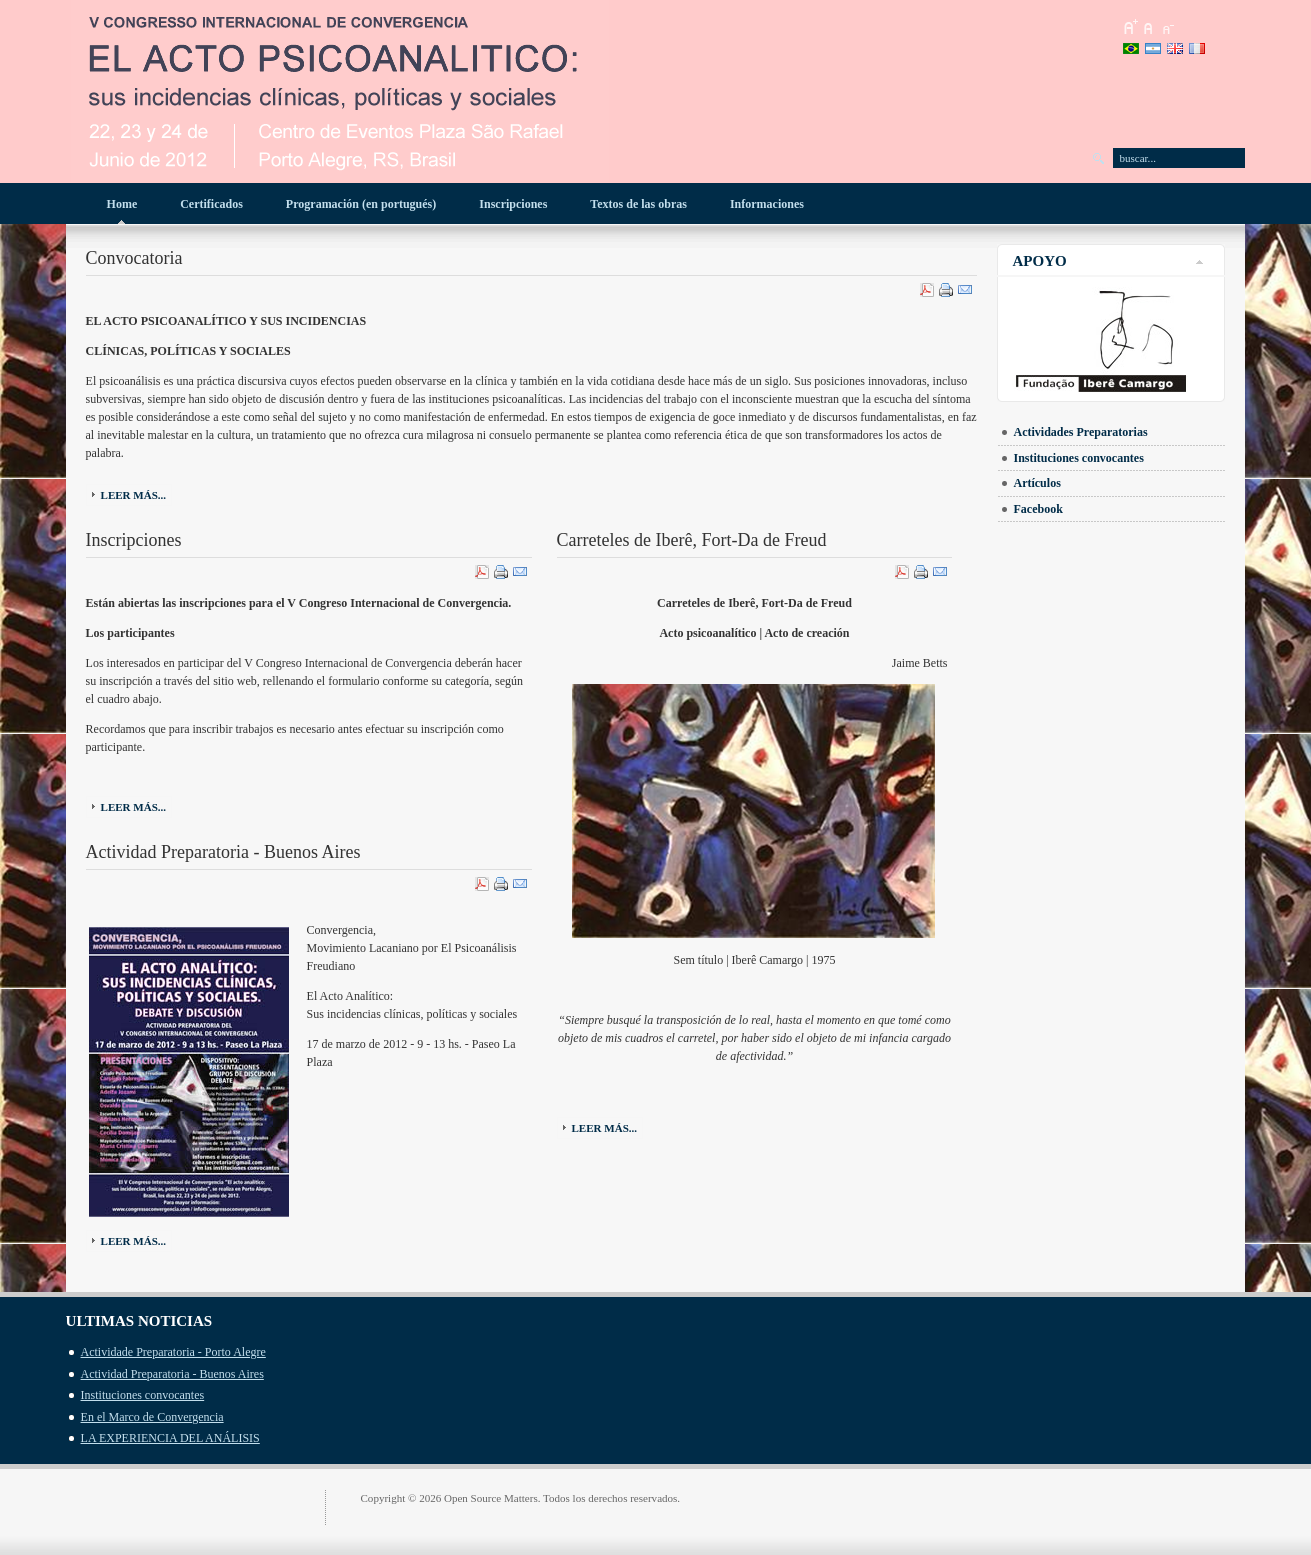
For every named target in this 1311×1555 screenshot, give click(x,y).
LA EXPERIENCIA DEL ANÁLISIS (170, 1438)
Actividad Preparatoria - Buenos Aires (172, 1374)
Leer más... (134, 495)
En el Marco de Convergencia (152, 1417)
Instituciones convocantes (143, 1395)
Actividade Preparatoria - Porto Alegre (173, 1352)
